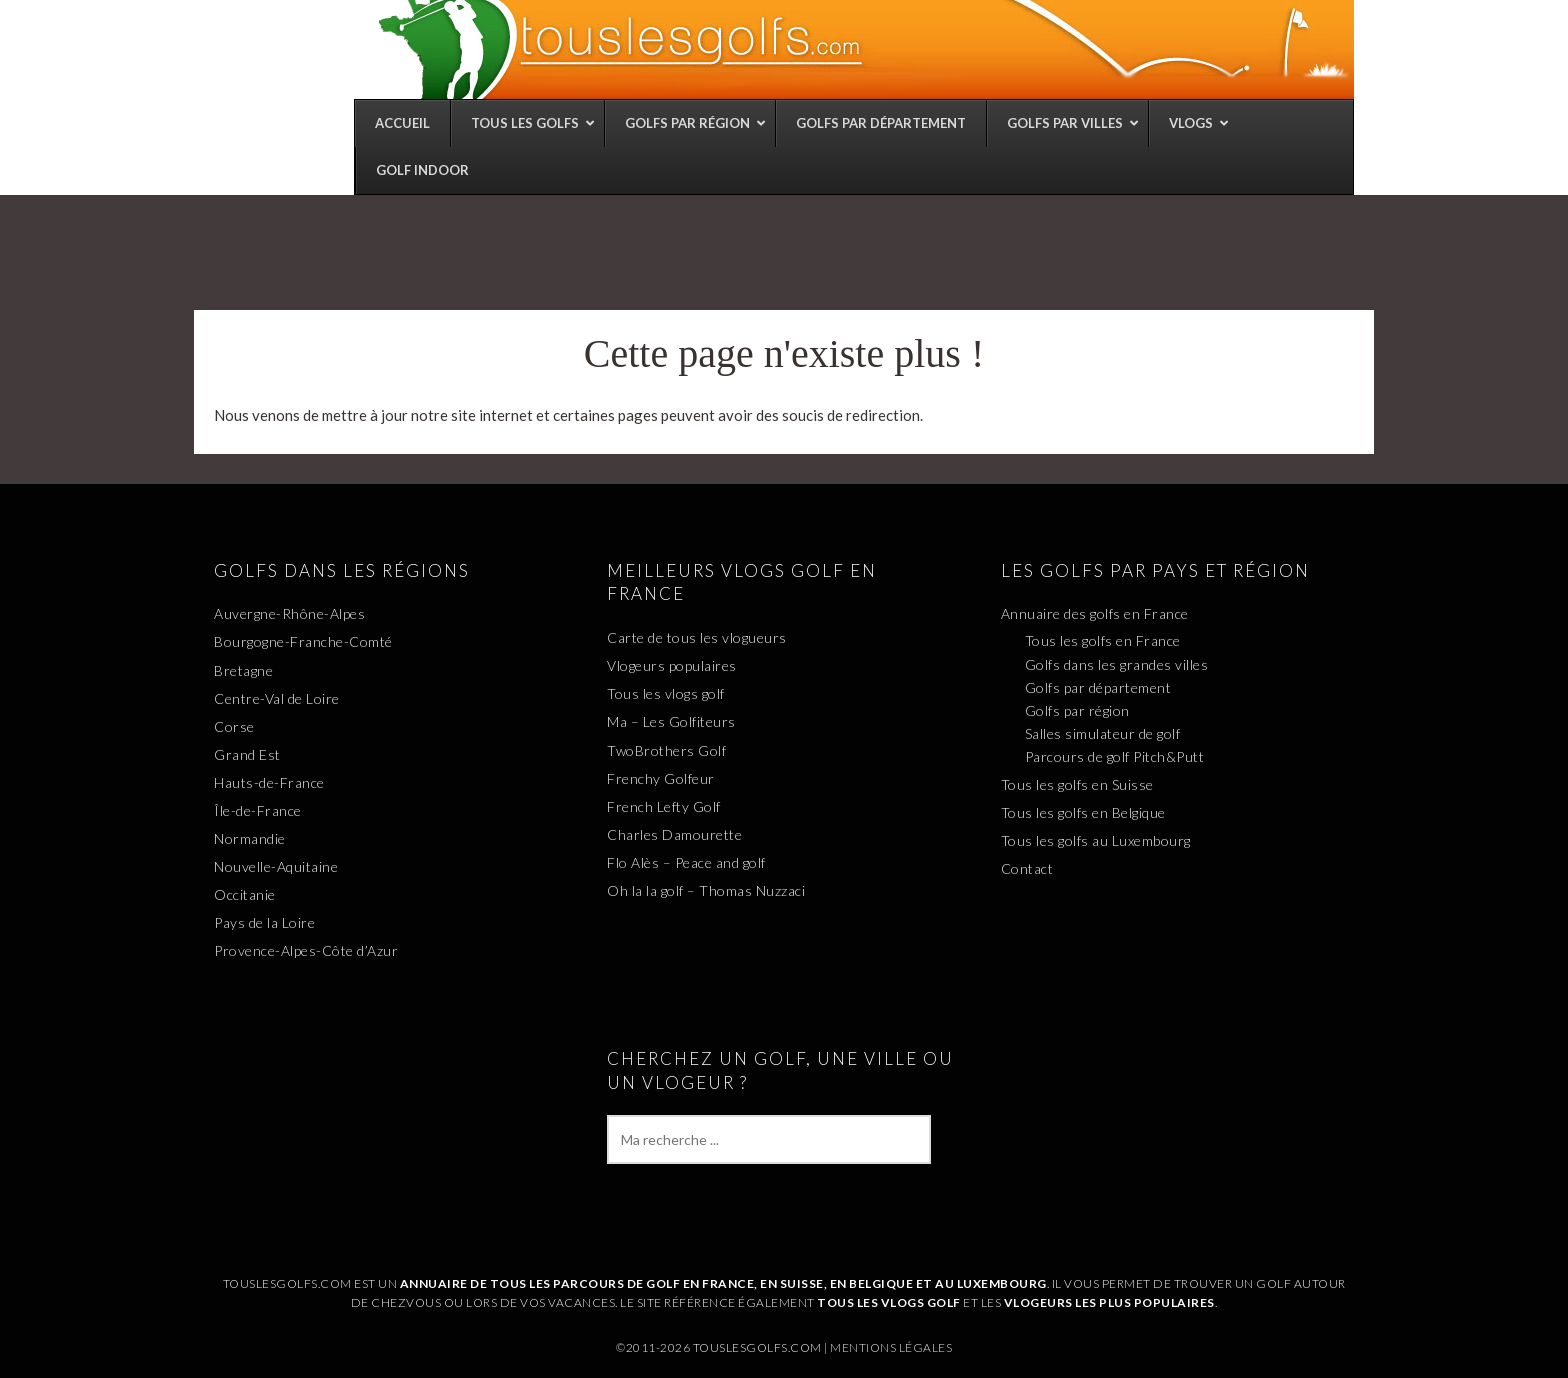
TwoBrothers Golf (666, 750)
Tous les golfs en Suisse (1077, 784)
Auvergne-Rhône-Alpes (289, 613)
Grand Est (247, 754)
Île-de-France (258, 810)
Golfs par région (1077, 710)
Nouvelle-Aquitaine (276, 866)
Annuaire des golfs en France (1095, 613)
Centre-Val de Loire (277, 698)
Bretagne (243, 670)
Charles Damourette (674, 834)
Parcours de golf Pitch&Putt (1115, 756)
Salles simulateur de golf (1103, 733)
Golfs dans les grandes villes (1117, 664)
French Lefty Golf (664, 806)
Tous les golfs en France (1103, 640)
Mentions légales (891, 1347)
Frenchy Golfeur (661, 778)
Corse (234, 726)
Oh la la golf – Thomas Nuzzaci (706, 890)
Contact (1027, 868)
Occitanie (245, 894)
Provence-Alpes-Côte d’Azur (306, 950)
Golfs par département (1098, 687)
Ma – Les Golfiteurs (671, 721)
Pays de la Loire (264, 922)
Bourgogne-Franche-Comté (303, 641)
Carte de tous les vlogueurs (697, 637)
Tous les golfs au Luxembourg (1096, 840)
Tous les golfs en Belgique (1083, 812)
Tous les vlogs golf (666, 693)
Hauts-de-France (269, 782)
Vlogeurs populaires (672, 665)
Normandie (250, 838)
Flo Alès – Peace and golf (686, 862)
